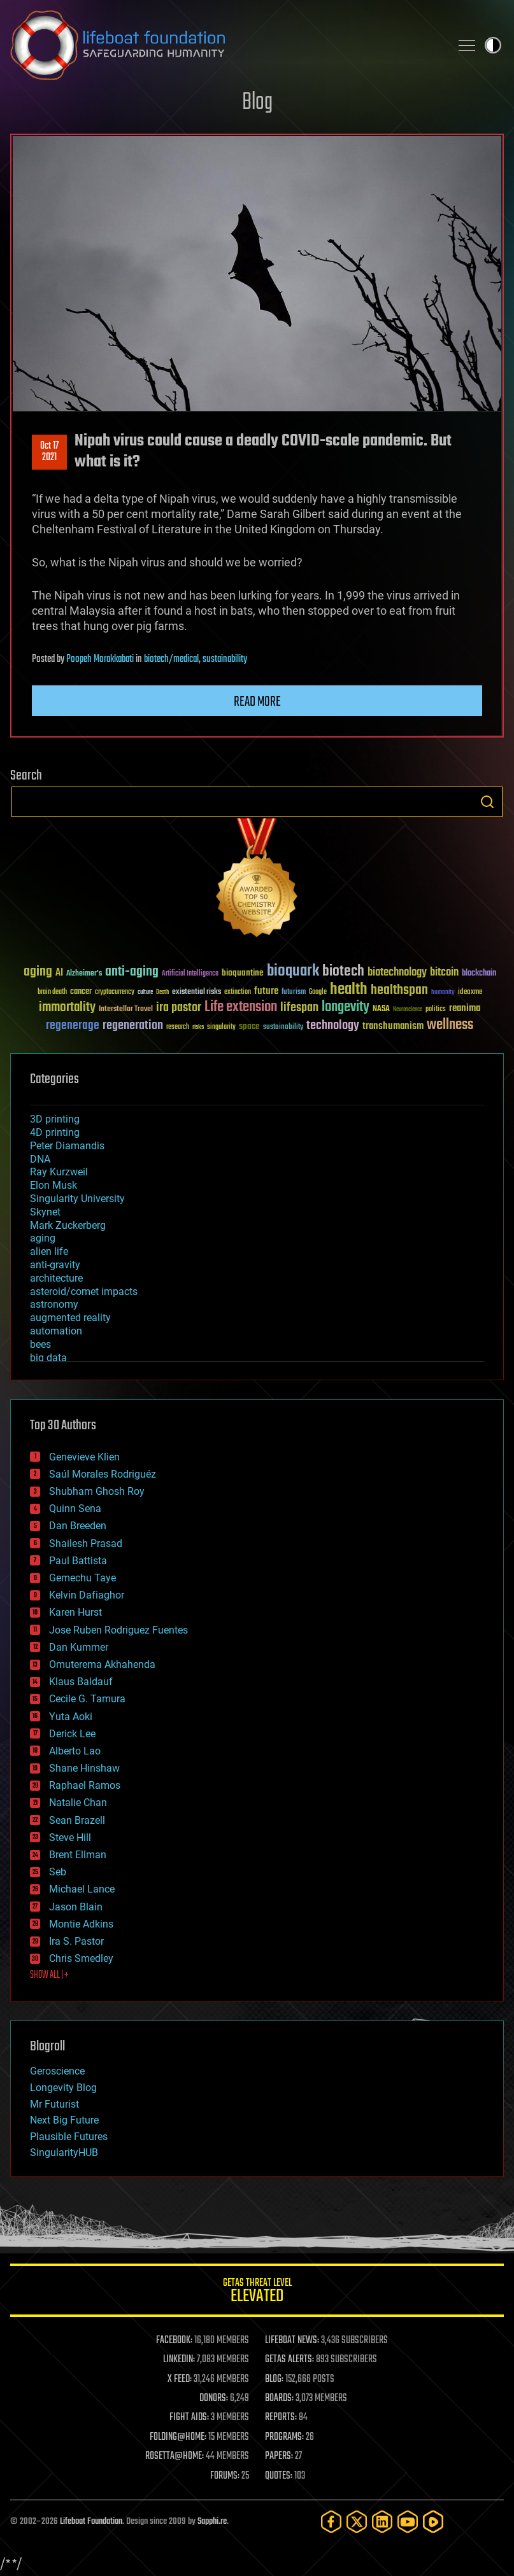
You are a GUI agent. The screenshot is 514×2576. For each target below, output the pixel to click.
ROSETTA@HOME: (174, 2456)
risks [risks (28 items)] (198, 1027)
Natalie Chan (78, 1802)
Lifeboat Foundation (91, 2521)
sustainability (225, 659)
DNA (40, 1159)
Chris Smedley (81, 1958)
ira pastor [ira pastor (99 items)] (178, 1007)
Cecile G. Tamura (87, 1699)
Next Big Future (64, 2120)
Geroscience (57, 2071)
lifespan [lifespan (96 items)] (299, 1007)
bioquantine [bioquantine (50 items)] (243, 972)
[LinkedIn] (382, 2521)
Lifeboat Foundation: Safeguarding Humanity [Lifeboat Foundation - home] (225, 45)
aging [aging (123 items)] (38, 972)
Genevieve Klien (84, 1457)
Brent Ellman (77, 1855)
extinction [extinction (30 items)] (237, 992)
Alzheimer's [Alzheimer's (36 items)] (84, 974)
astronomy (54, 1304)
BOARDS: (279, 2398)
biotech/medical (171, 659)
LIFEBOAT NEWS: (292, 2340)
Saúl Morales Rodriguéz (102, 1474)
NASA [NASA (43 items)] (381, 1009)
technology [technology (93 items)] (332, 1026)
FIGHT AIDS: (189, 2417)
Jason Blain (76, 1907)
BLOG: (274, 2379)
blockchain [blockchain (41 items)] (479, 974)
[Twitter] (356, 2521)
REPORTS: (281, 2417)
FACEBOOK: (174, 2340)
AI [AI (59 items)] (59, 973)
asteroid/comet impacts (84, 1291)
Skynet (45, 1212)
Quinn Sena (75, 1508)
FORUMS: (224, 2476)
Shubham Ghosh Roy (97, 1491)
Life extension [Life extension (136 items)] (240, 1007)
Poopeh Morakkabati (100, 659)
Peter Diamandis (67, 1146)
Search (487, 802)
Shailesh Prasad (85, 1543)
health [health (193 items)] (349, 990)
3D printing (55, 1119)
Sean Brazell (77, 1820)
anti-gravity (55, 1265)
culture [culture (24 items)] (145, 992)
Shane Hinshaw (84, 1768)
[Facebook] (331, 2521)
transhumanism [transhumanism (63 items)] (393, 1026)
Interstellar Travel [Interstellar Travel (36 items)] (126, 1009)
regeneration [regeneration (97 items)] (133, 1025)
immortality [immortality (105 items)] (67, 1007)
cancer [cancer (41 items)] (81, 992)
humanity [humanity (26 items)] (443, 993)
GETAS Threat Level (257, 2292)
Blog (257, 103)
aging (42, 1238)
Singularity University (77, 1199)
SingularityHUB (64, 2152)
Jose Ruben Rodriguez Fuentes (118, 1630)
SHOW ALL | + (49, 1975)
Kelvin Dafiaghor (86, 1595)
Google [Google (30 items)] (318, 992)
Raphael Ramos (84, 1785)
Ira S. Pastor (76, 1941)
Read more (257, 702)
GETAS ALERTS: (289, 2359)
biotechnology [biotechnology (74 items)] (397, 972)
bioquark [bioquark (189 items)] (293, 971)
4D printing (55, 1132)
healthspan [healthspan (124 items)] (399, 990)
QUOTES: (278, 2476)
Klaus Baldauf (81, 1682)
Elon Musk (53, 1185)
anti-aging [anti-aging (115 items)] (132, 972)
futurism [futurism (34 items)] (294, 992)
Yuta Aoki (70, 1717)
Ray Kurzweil (59, 1172)
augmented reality (70, 1318)
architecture (56, 1278)
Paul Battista (78, 1561)
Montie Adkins (81, 1924)
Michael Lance (82, 1889)
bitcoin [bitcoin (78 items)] (444, 972)
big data (48, 1358)
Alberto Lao (75, 1751)
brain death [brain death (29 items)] (52, 992)
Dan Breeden (77, 1526)
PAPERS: (279, 2456)
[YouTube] (407, 2521)
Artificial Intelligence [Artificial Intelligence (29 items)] (190, 974)
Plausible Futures (69, 2137)
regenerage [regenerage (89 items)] (72, 1026)
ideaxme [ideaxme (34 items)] (470, 992)
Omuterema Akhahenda (102, 1664)
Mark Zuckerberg (68, 1225)
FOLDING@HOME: (178, 2437)
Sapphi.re (212, 2521)
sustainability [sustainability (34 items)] (283, 1027)
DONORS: (213, 2398)
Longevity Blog (63, 2088)
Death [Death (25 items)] (162, 992)
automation (56, 1331)
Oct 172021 (49, 451)
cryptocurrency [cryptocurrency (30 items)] (114, 992)
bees (40, 1344)
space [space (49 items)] (249, 1026)
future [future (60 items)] (266, 991)
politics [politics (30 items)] (435, 1009)
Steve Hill (70, 1837)
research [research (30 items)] (177, 1027)
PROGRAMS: (284, 2437)
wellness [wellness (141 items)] (450, 1025)
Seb (57, 1872)
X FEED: (180, 2379)
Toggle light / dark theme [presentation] (493, 45)
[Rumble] (433, 2521)
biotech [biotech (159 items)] (343, 971)
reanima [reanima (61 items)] (464, 1008)
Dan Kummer (78, 1647)
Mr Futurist (54, 2104)
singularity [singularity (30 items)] (221, 1027)
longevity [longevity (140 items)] (345, 1007)
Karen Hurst (75, 1612)
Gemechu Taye (82, 1578)
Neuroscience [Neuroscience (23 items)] (407, 1010)
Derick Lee (72, 1734)
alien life (49, 1251)
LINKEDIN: (179, 2359)
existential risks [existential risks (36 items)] (196, 992)
